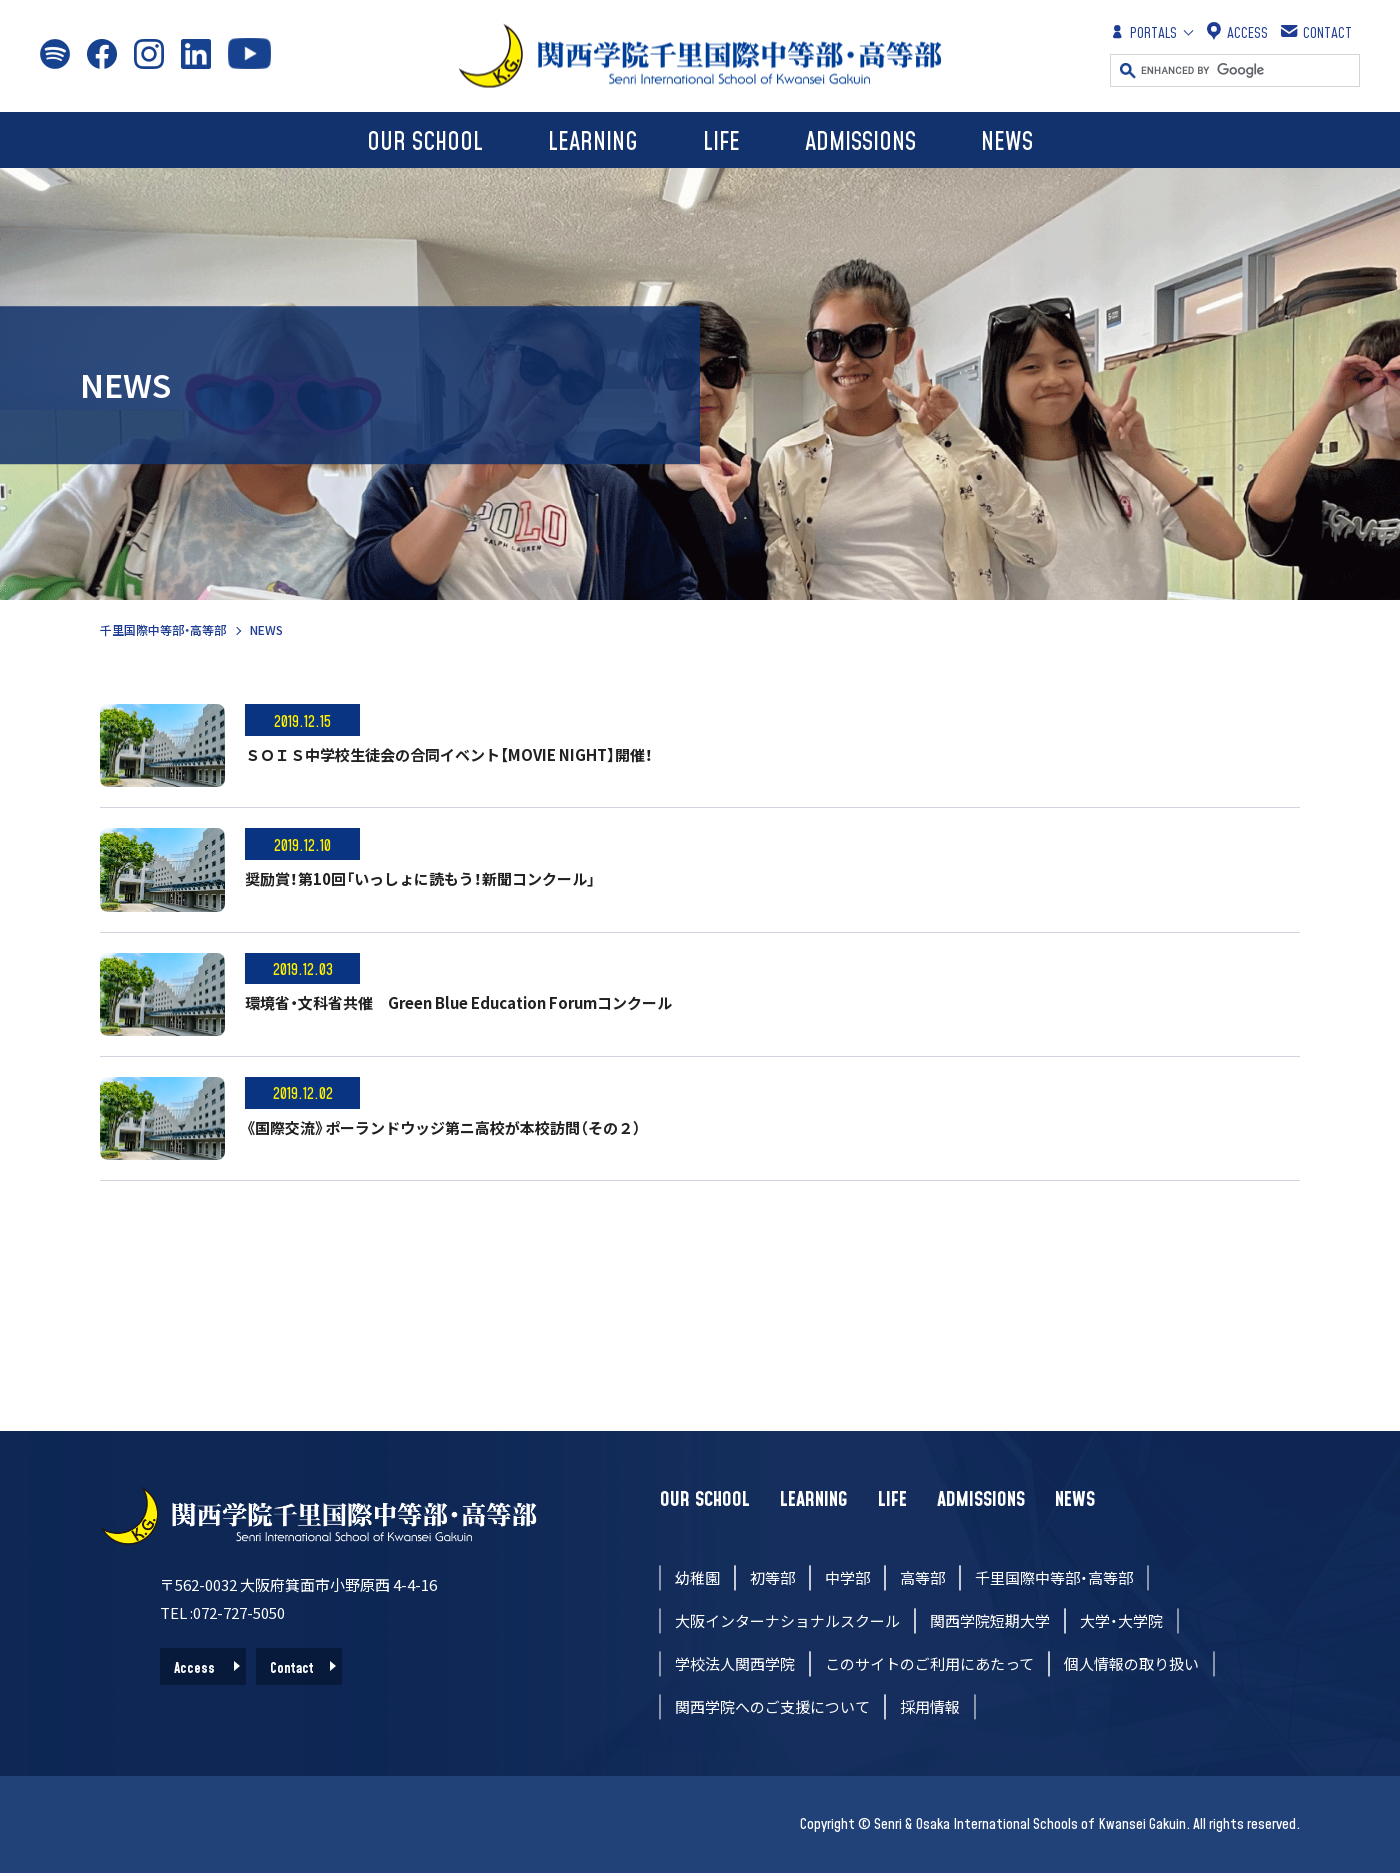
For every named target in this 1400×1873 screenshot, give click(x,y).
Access (194, 1669)
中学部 (847, 1577)
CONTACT (1317, 32)
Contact (292, 1669)
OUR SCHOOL (425, 142)
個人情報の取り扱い (1131, 1663)
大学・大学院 (1121, 1620)
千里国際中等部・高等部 (163, 629)
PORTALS (1143, 32)
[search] (1250, 70)
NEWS (1007, 142)
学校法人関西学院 (735, 1663)
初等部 (772, 1577)
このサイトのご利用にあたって (929, 1663)
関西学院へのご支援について (772, 1706)
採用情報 (930, 1706)
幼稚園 (697, 1577)
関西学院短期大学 (990, 1620)
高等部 (922, 1577)
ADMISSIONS (860, 142)
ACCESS (1237, 32)
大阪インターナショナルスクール (787, 1620)
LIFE (721, 142)
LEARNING (593, 142)
